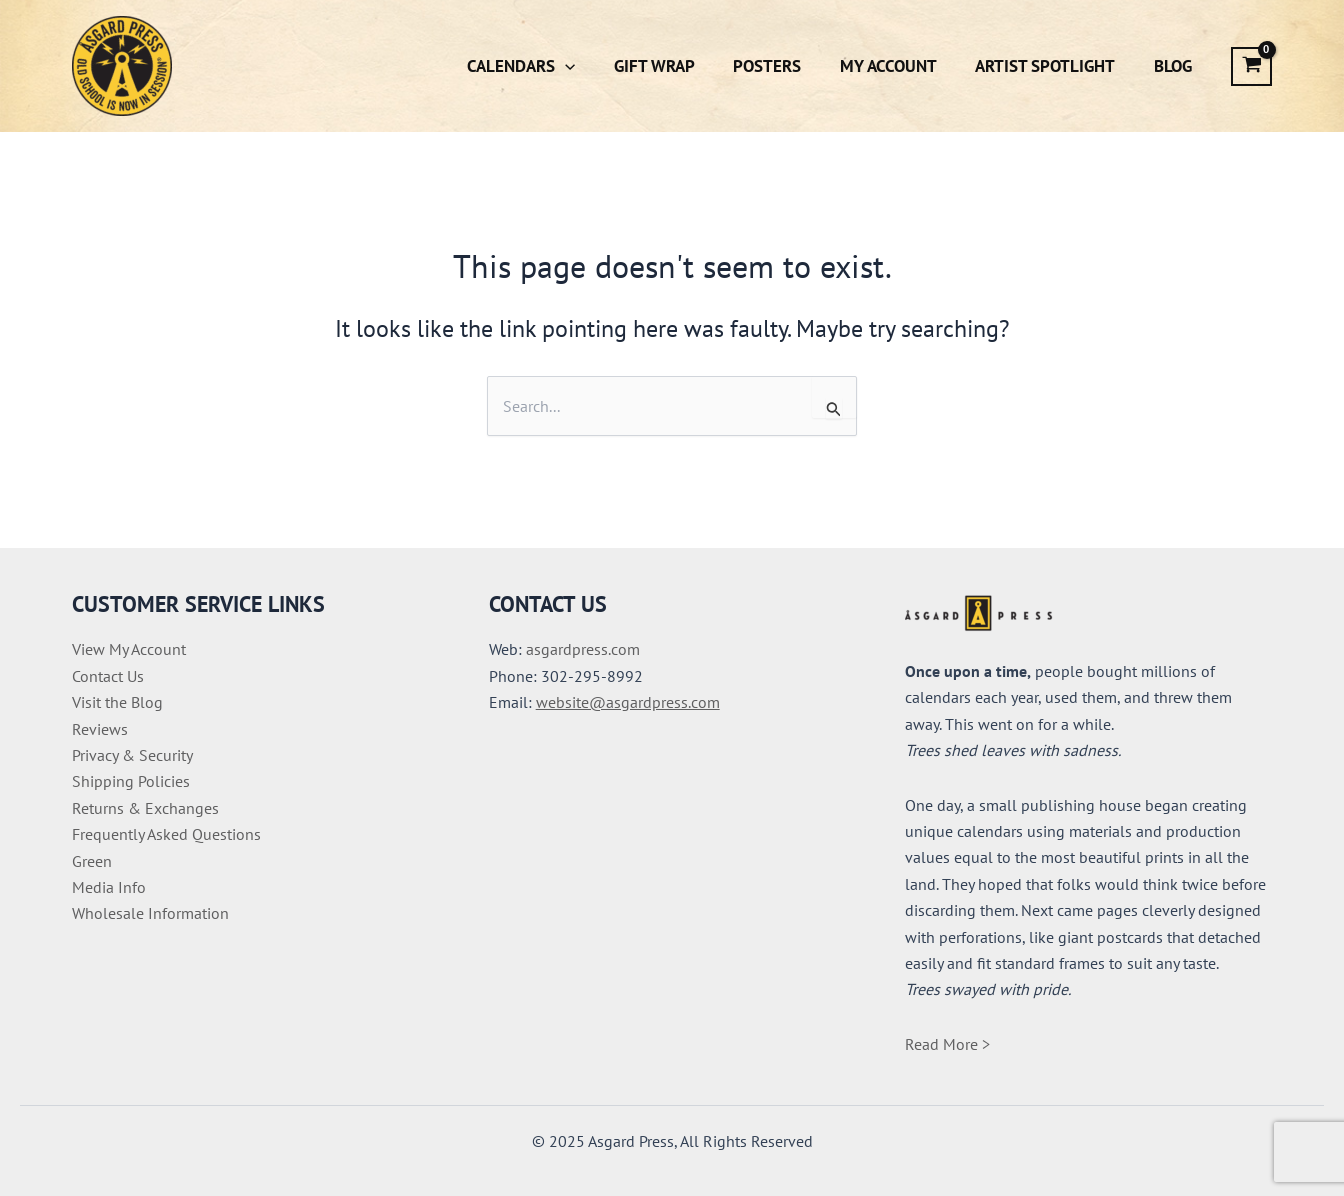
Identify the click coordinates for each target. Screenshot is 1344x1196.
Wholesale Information (150, 913)
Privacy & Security (132, 755)
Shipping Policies (131, 781)
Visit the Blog (117, 702)
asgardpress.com (583, 649)
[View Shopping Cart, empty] (1251, 66)
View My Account (129, 649)
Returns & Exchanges (145, 808)
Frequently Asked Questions (166, 834)
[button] (590, 66)
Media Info (109, 887)
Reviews (100, 729)
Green (92, 861)
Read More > (947, 1044)
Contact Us (108, 676)
